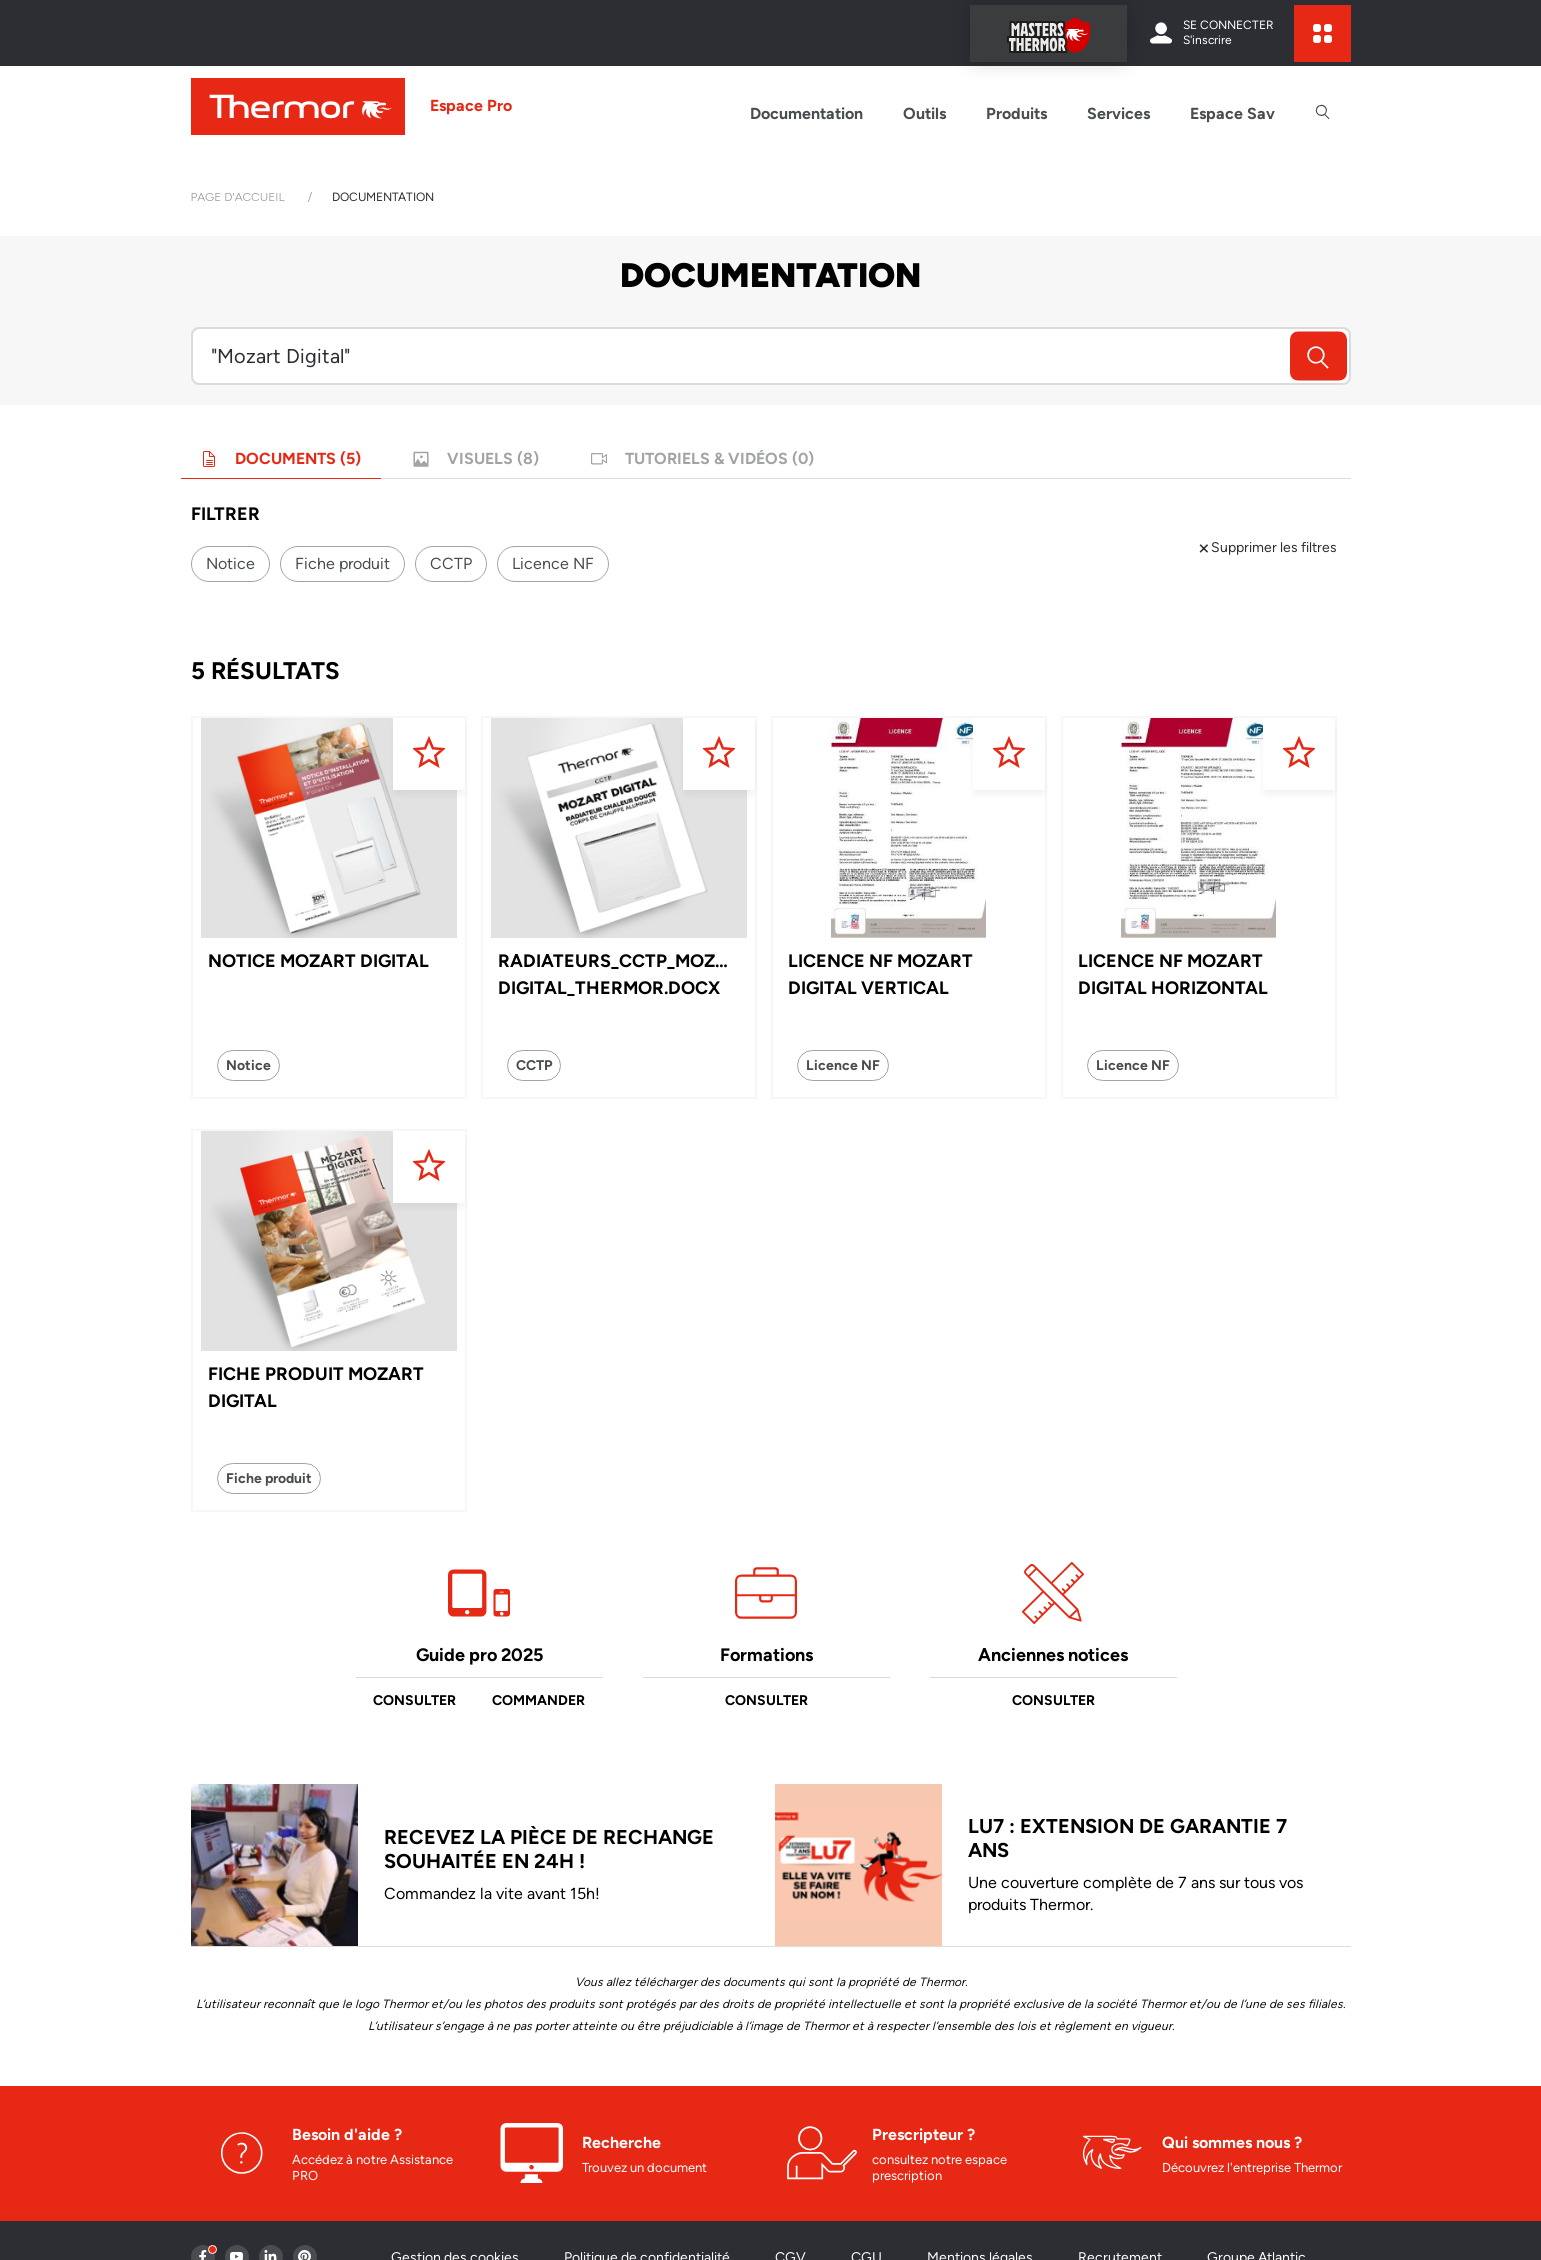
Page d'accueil (238, 197)
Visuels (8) (476, 458)
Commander (538, 1700)
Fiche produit (342, 563)
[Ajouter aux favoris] (429, 754)
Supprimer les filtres (1267, 547)
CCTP (451, 563)
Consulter (414, 1700)
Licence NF (553, 563)
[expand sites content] (1322, 33)
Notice (230, 563)
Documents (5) (281, 458)
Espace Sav (1232, 113)
